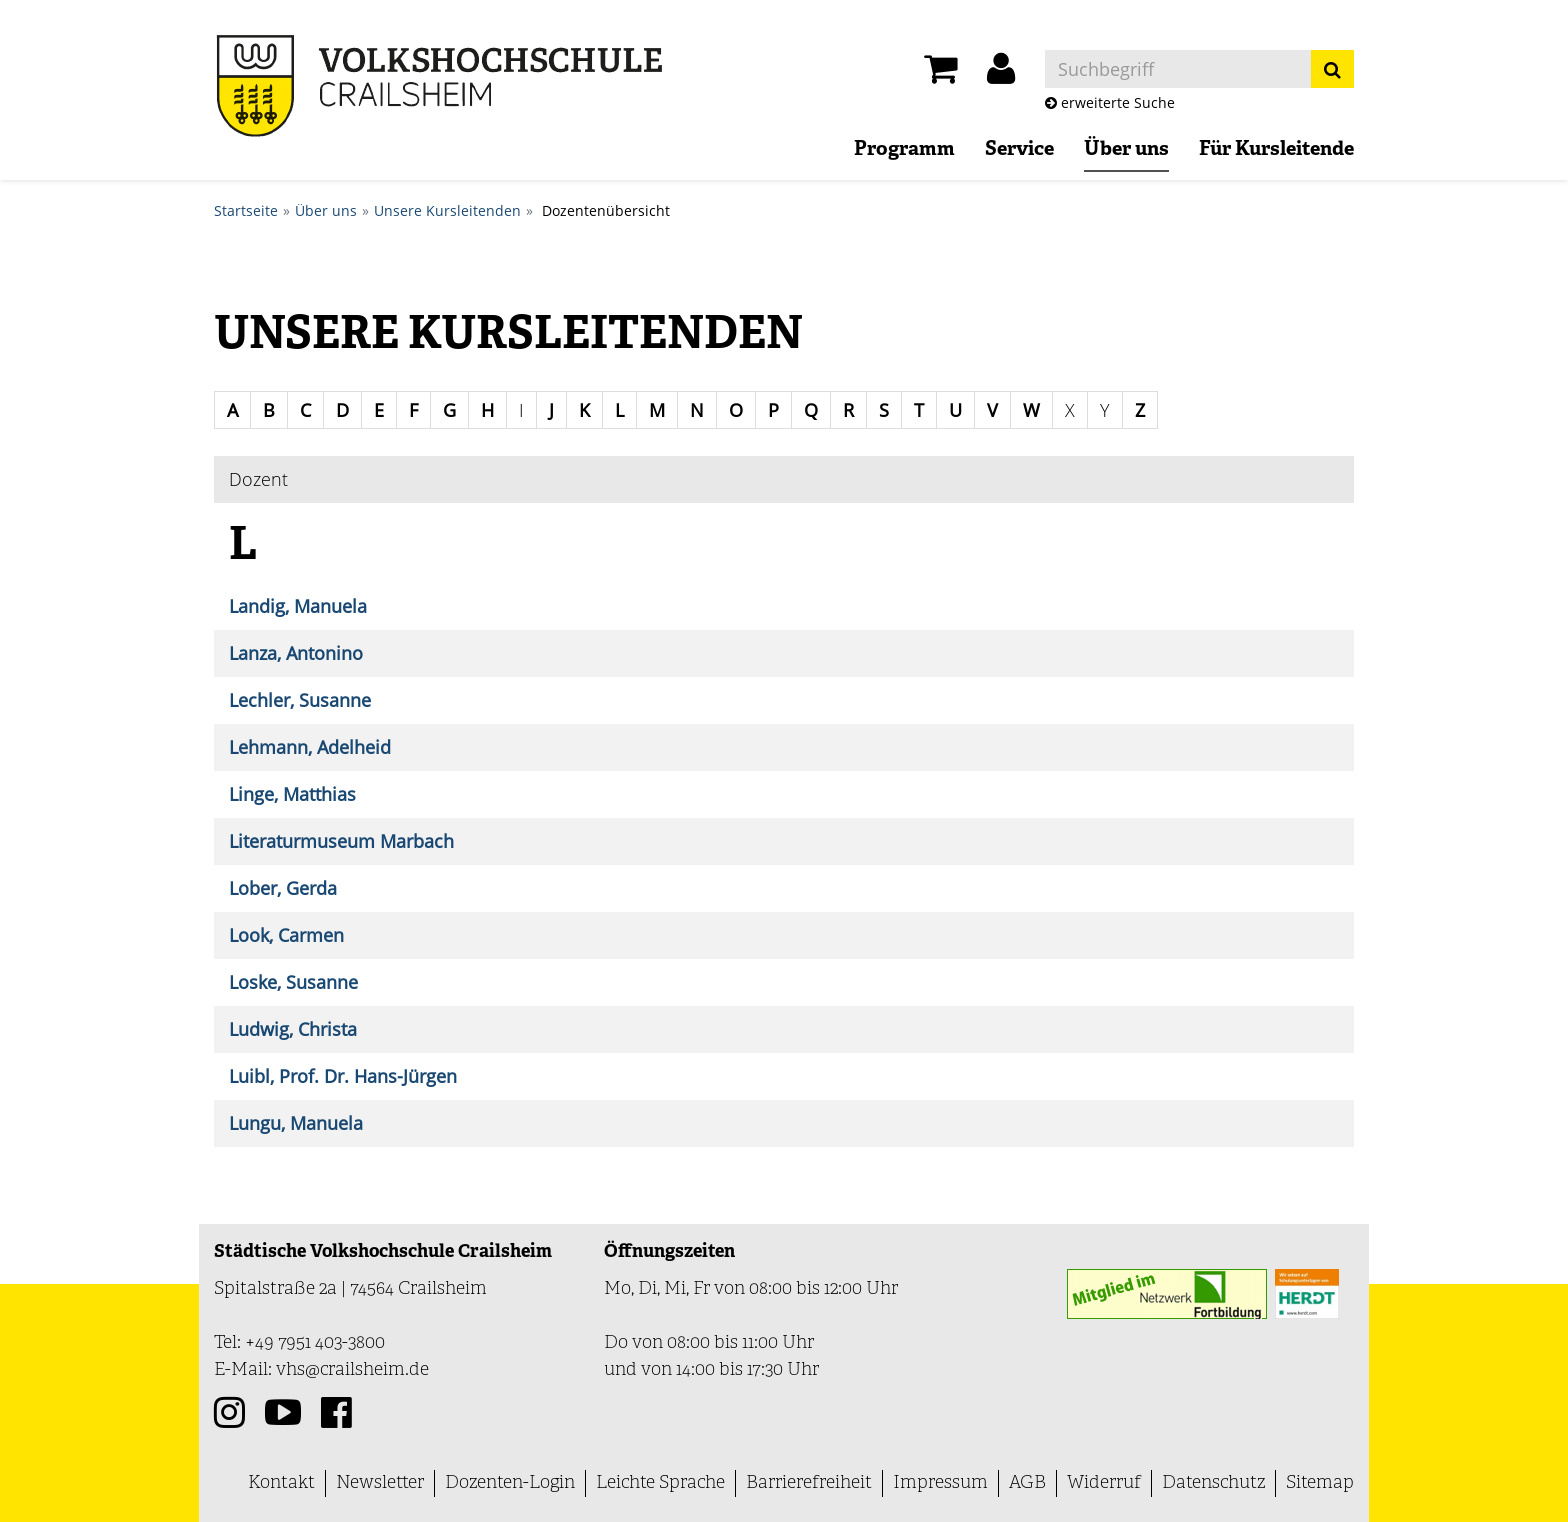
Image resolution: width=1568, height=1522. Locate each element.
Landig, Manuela (298, 606)
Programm (904, 150)
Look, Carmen (286, 935)
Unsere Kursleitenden (447, 210)
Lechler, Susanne (300, 700)
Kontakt (281, 1483)
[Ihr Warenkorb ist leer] (940, 74)
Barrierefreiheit (809, 1483)
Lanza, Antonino (296, 653)
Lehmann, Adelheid (310, 747)
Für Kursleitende (1276, 150)
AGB (1027, 1483)
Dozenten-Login (510, 1483)
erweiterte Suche (1110, 102)
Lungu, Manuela (296, 1123)
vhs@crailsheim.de (352, 1370)
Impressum (940, 1483)
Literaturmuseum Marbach (341, 841)
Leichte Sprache (660, 1483)
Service (1019, 150)
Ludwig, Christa (293, 1029)
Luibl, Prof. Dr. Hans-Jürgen (343, 1076)
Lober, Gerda (283, 888)
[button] (1001, 74)
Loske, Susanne (293, 982)
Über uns (1126, 150)
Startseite (246, 210)
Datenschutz (1213, 1483)
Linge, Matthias (292, 794)
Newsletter (380, 1483)
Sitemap (1320, 1483)
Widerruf (1104, 1483)
